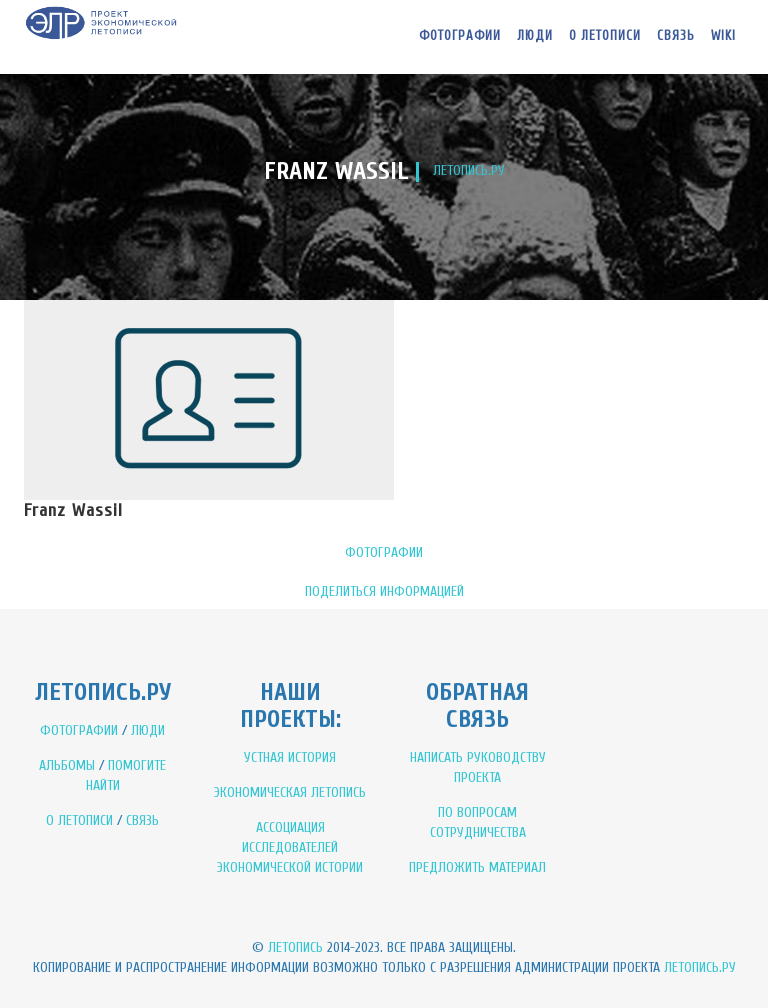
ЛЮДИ (148, 730)
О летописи (605, 35)
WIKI (723, 35)
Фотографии (460, 35)
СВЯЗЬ (142, 820)
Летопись (295, 947)
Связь (676, 35)
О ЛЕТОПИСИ (79, 820)
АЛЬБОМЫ (67, 765)
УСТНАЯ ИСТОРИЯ (290, 757)
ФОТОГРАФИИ (384, 552)
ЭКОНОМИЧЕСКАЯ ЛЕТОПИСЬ (290, 792)
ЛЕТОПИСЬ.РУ (469, 170)
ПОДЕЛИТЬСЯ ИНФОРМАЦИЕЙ (384, 591)
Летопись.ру (700, 967)
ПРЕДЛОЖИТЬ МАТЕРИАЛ (477, 867)
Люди (535, 35)
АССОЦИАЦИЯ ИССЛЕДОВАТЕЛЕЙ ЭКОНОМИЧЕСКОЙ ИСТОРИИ (290, 847)
